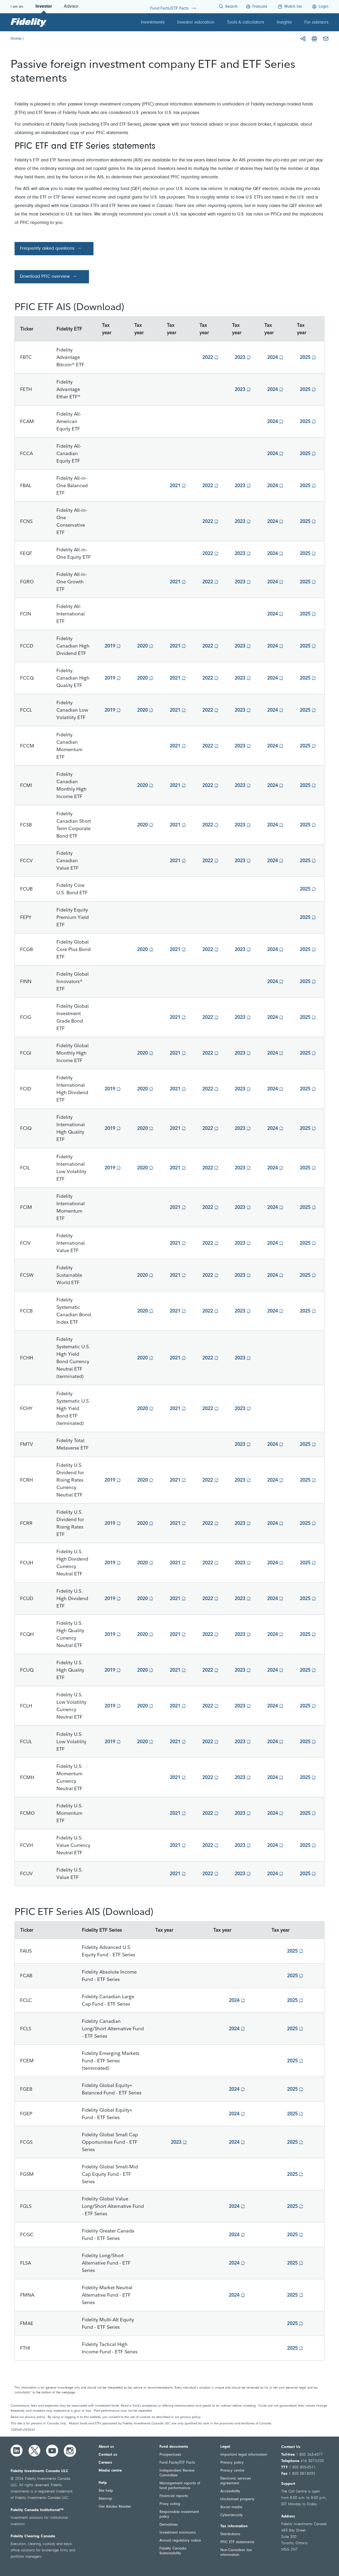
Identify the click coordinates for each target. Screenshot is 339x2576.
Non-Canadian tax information (236, 2552)
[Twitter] (34, 2451)
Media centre (110, 2471)
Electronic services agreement (235, 2481)
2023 (240, 357)
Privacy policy (232, 2463)
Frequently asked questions (47, 248)
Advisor (71, 6)
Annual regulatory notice (180, 2541)
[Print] (314, 38)
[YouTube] (52, 2451)
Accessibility (230, 2491)
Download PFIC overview (45, 276)
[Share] (303, 38)
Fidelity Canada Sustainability (172, 2551)
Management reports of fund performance (179, 2485)
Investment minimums (177, 2533)
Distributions (230, 2534)
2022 (207, 357)
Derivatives (168, 2525)
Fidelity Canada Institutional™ (37, 2510)
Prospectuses (170, 2455)
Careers (105, 2463)
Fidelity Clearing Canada (33, 2536)
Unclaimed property (237, 2499)
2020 (142, 646)
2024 (272, 357)
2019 (110, 646)
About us (106, 2447)
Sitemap (105, 2499)
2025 (305, 357)
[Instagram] (70, 2451)
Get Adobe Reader (115, 2507)
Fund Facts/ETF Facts (177, 2463)
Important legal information (243, 2455)
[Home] (16, 39)
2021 (175, 485)
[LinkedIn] (17, 2451)
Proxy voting (169, 2504)
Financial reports (173, 2496)
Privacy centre (232, 2471)
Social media (231, 2507)
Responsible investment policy (179, 2514)
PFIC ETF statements (237, 2542)
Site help (106, 2491)
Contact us (108, 2455)
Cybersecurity (231, 2515)
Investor (43, 6)
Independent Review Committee (176, 2473)
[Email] (325, 38)
